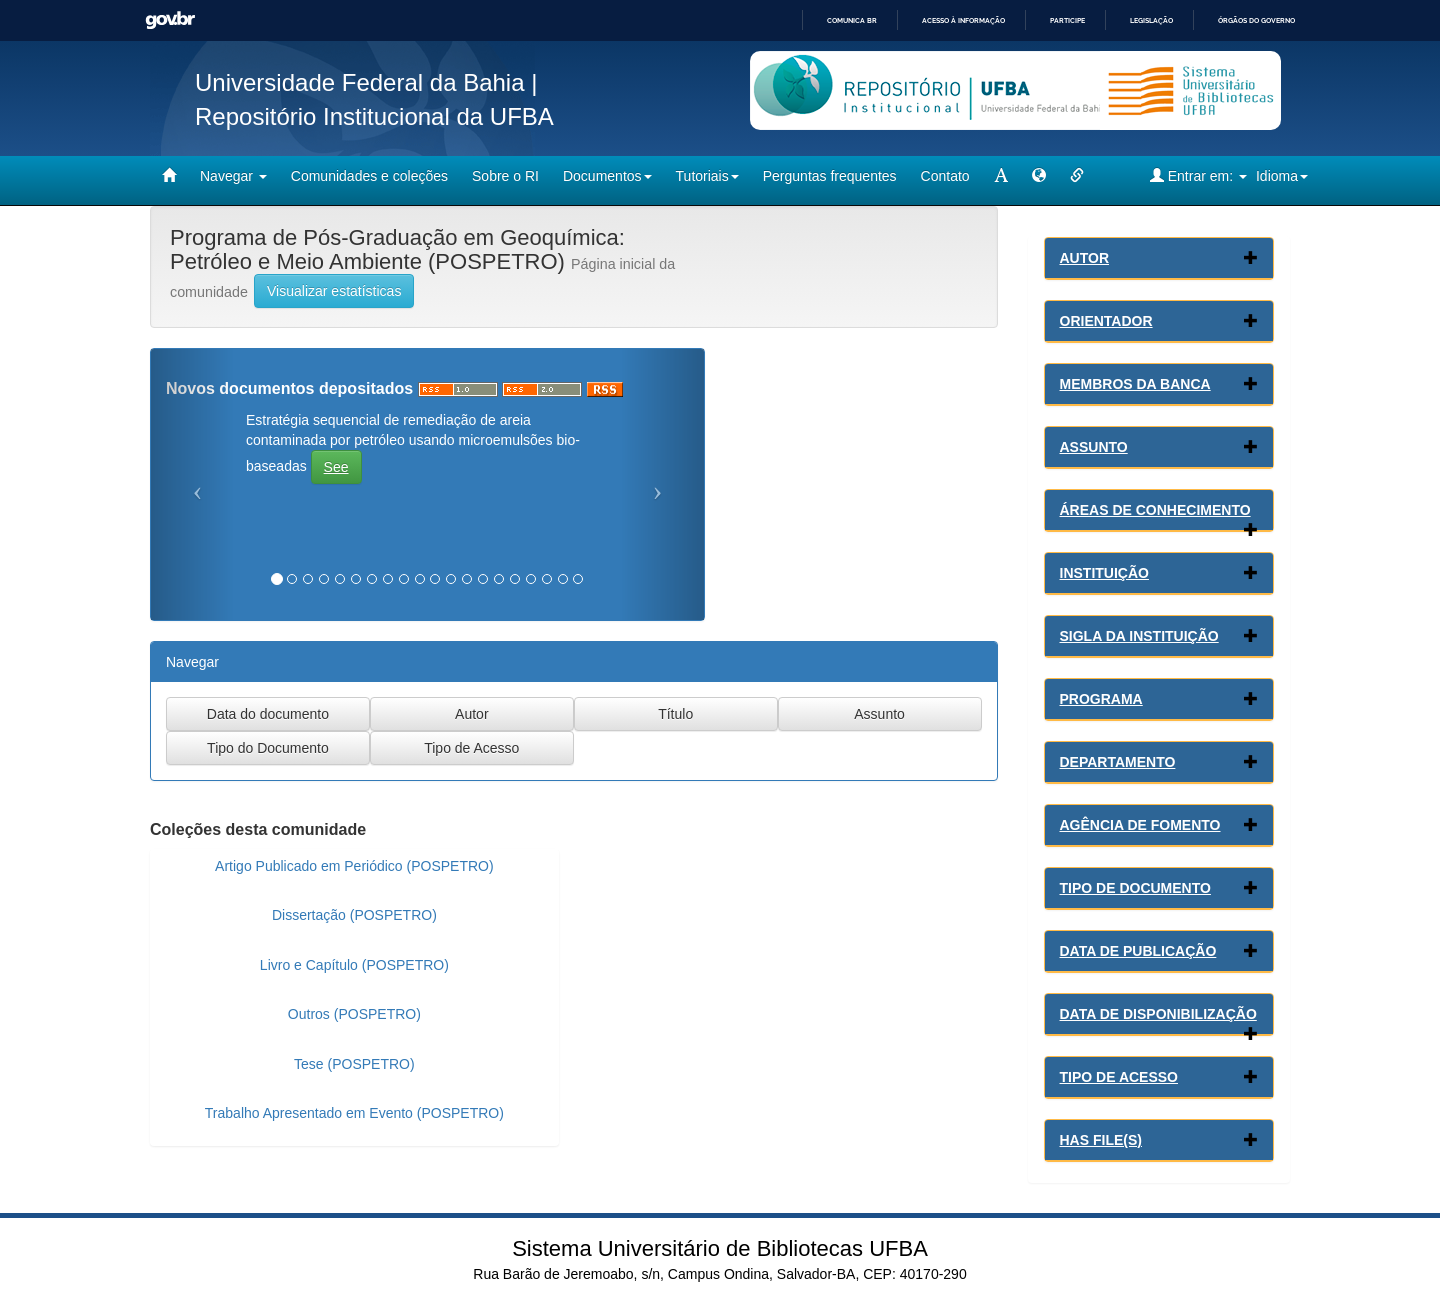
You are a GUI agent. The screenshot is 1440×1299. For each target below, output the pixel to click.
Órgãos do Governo (1256, 20)
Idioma (1282, 176)
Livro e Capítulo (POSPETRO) (354, 965)
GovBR (170, 20)
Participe (1067, 20)
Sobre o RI (505, 176)
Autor (1085, 258)
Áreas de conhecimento (1155, 510)
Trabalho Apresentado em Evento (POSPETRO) (354, 1113)
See (336, 467)
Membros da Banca (1135, 384)
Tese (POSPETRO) (354, 1064)
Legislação (1151, 20)
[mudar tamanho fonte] (1001, 176)
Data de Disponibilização (1158, 1014)
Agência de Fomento (1140, 825)
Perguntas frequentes (830, 176)
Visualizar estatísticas (334, 291)
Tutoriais (707, 176)
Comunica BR (852, 20)
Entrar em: (1198, 175)
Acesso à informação (963, 20)
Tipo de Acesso (1119, 1077)
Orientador (1106, 321)
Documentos (607, 176)
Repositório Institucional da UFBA (374, 116)
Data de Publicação (1138, 951)
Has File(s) (1101, 1140)
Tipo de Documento (1135, 888)
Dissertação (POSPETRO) (354, 915)
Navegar (233, 176)
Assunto (1094, 447)
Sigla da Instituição (1139, 636)
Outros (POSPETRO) (354, 1014)
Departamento (1118, 762)
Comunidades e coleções (369, 176)
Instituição (1104, 573)
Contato (945, 176)
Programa (1101, 699)
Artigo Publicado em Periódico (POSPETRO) (354, 866)
